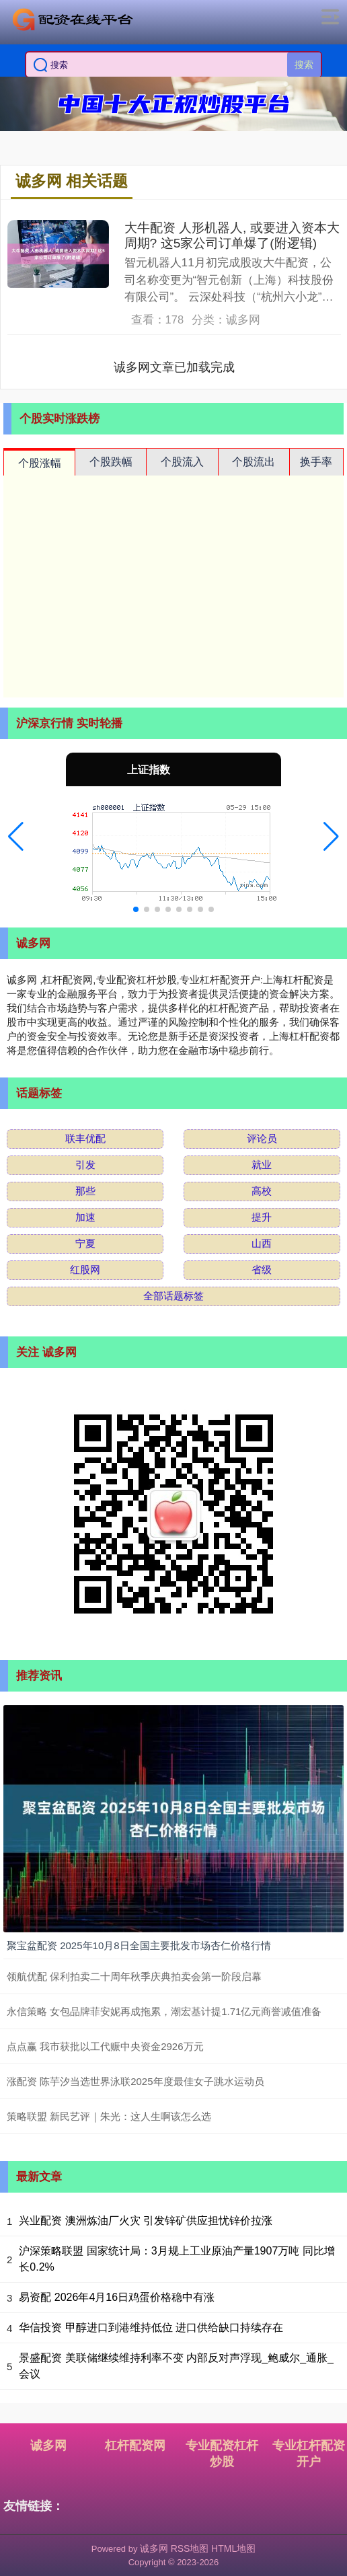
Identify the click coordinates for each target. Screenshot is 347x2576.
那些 (85, 1191)
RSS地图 (190, 2548)
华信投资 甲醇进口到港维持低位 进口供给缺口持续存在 (151, 2327)
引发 (85, 1164)
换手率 (316, 461)
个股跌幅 (110, 461)
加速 (85, 1217)
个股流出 (253, 461)
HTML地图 (233, 2548)
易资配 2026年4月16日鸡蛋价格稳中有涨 (117, 2297)
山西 (262, 1243)
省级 (262, 1269)
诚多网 (48, 2445)
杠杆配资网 (135, 2445)
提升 (262, 1217)
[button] (16, 836)
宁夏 (85, 1243)
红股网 (85, 1269)
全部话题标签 (173, 1295)
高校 (262, 1191)
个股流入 (182, 461)
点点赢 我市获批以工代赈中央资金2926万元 (105, 2046)
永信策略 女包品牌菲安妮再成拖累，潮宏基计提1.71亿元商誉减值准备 (164, 2011)
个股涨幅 (39, 463)
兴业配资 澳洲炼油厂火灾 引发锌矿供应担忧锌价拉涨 (145, 2220)
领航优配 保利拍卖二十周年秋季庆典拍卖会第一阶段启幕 (134, 1976)
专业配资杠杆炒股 (222, 2453)
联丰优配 (85, 1138)
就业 (262, 1164)
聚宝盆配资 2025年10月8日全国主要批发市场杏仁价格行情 (139, 1945)
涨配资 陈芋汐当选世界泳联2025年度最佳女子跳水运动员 (135, 2081)
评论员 (262, 1138)
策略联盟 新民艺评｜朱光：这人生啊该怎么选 (109, 2116)
